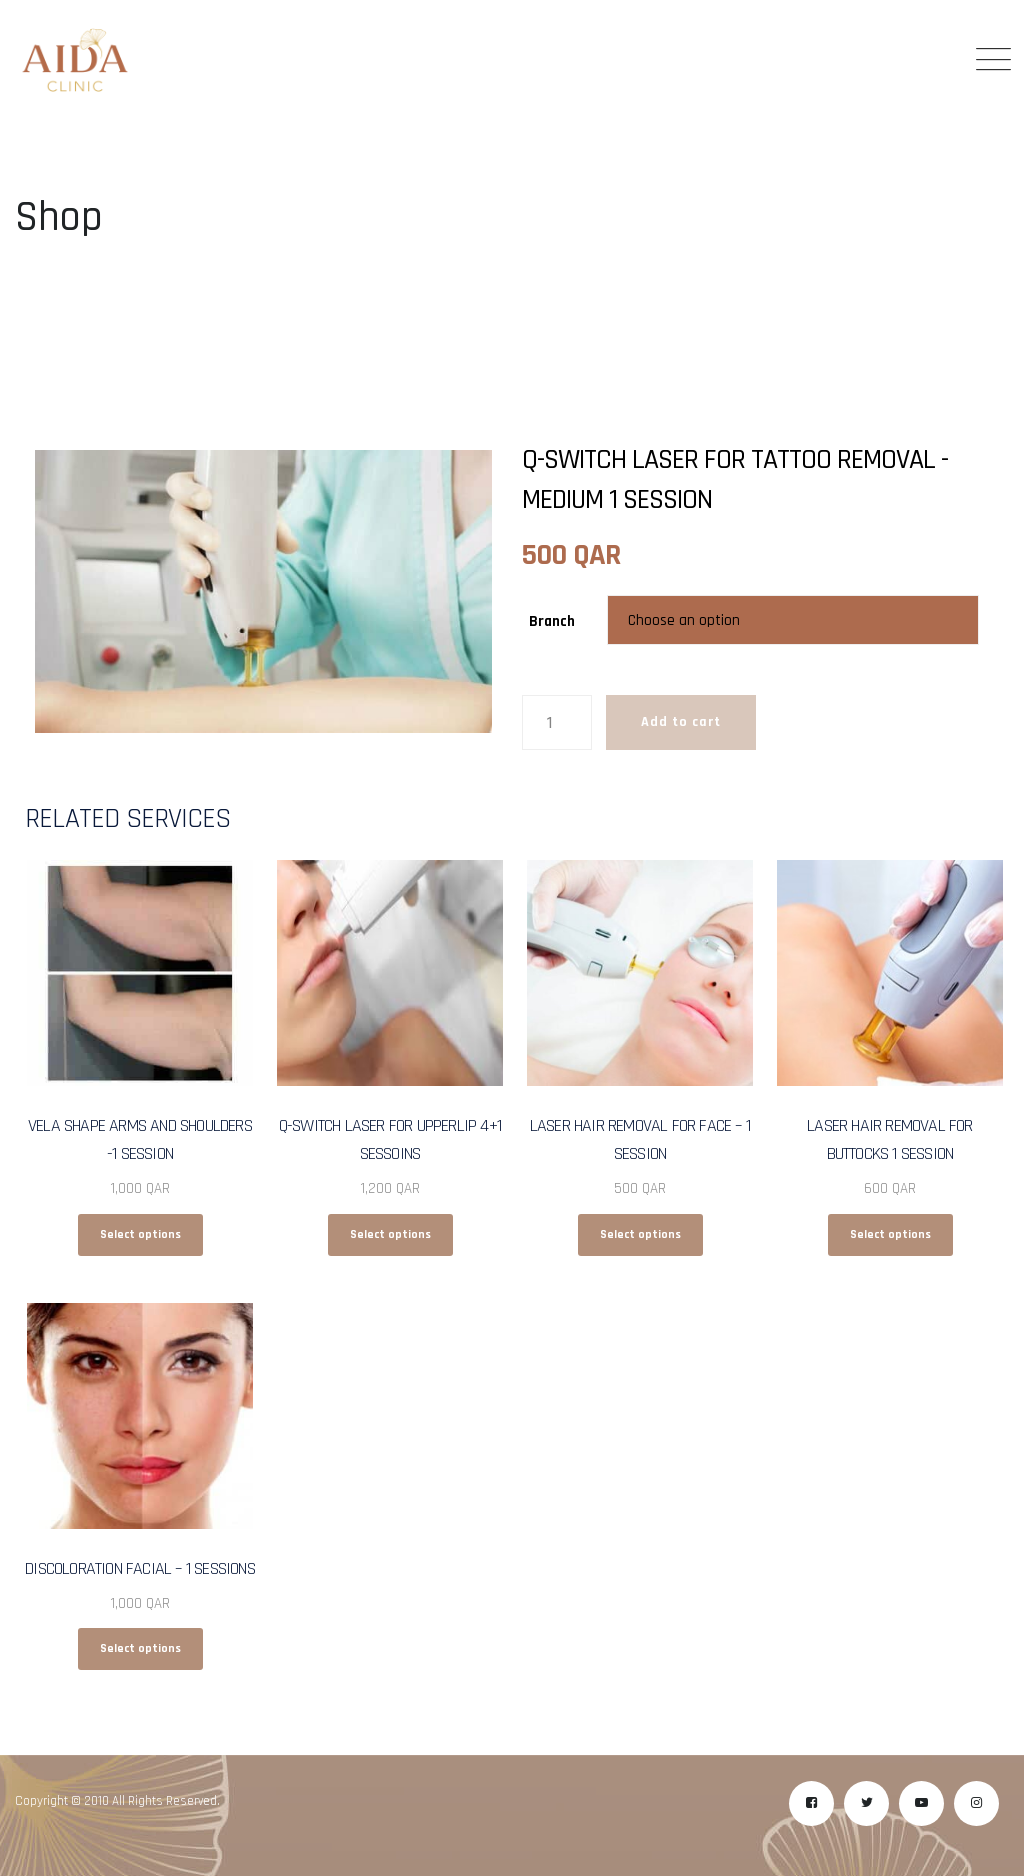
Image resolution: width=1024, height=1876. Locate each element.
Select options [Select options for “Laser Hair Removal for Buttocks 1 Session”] (890, 1234)
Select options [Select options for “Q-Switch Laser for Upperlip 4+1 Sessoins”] (390, 1234)
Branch (552, 621)
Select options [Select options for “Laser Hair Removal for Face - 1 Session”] (640, 1234)
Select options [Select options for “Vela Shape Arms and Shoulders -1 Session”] (140, 1234)
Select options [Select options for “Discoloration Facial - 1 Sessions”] (140, 1648)
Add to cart (681, 722)
